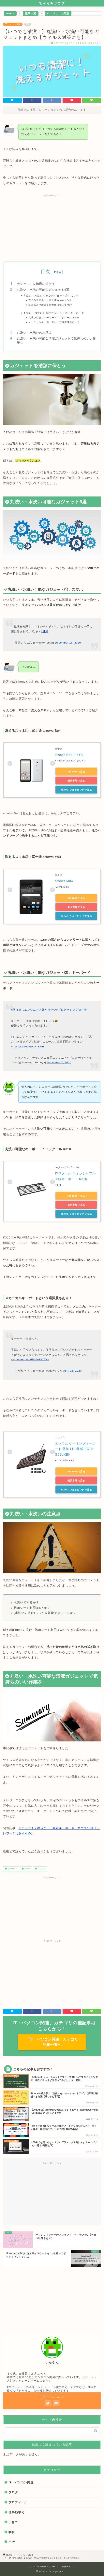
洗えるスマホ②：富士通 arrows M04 (50, 304)
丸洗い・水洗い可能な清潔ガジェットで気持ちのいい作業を (56, 340)
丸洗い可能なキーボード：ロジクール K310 (53, 317)
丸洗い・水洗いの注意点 (34, 332)
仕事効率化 (16, 2512)
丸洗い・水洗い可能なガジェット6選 (43, 289)
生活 (11, 2542)
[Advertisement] (52, 226)
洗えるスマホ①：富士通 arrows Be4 (49, 300)
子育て (13, 2522)
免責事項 (66, 2566)
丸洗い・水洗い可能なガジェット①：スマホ (51, 295)
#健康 (44, 631)
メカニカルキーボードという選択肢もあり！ (54, 322)
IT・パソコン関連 (13, 24)
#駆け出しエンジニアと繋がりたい (33, 1009)
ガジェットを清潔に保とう (36, 284)
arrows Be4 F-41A (69, 755)
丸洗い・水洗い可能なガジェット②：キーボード (53, 312)
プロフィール (17, 2502)
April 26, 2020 (72, 1370)
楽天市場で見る (76, 780)
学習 (11, 2532)
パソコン (41, 1869)
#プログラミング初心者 (71, 1009)
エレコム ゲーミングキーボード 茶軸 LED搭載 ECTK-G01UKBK (75, 1449)
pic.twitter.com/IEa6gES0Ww (30, 1359)
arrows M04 (64, 881)
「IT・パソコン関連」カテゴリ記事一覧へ (52, 2042)
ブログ (13, 2492)
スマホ (27, 1869)
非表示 (57, 272)
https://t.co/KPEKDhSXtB (27, 1046)
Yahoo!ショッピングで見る (76, 789)
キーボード (12, 1869)
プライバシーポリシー (44, 2566)
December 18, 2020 (68, 642)
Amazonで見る (76, 771)
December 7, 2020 (59, 1062)
